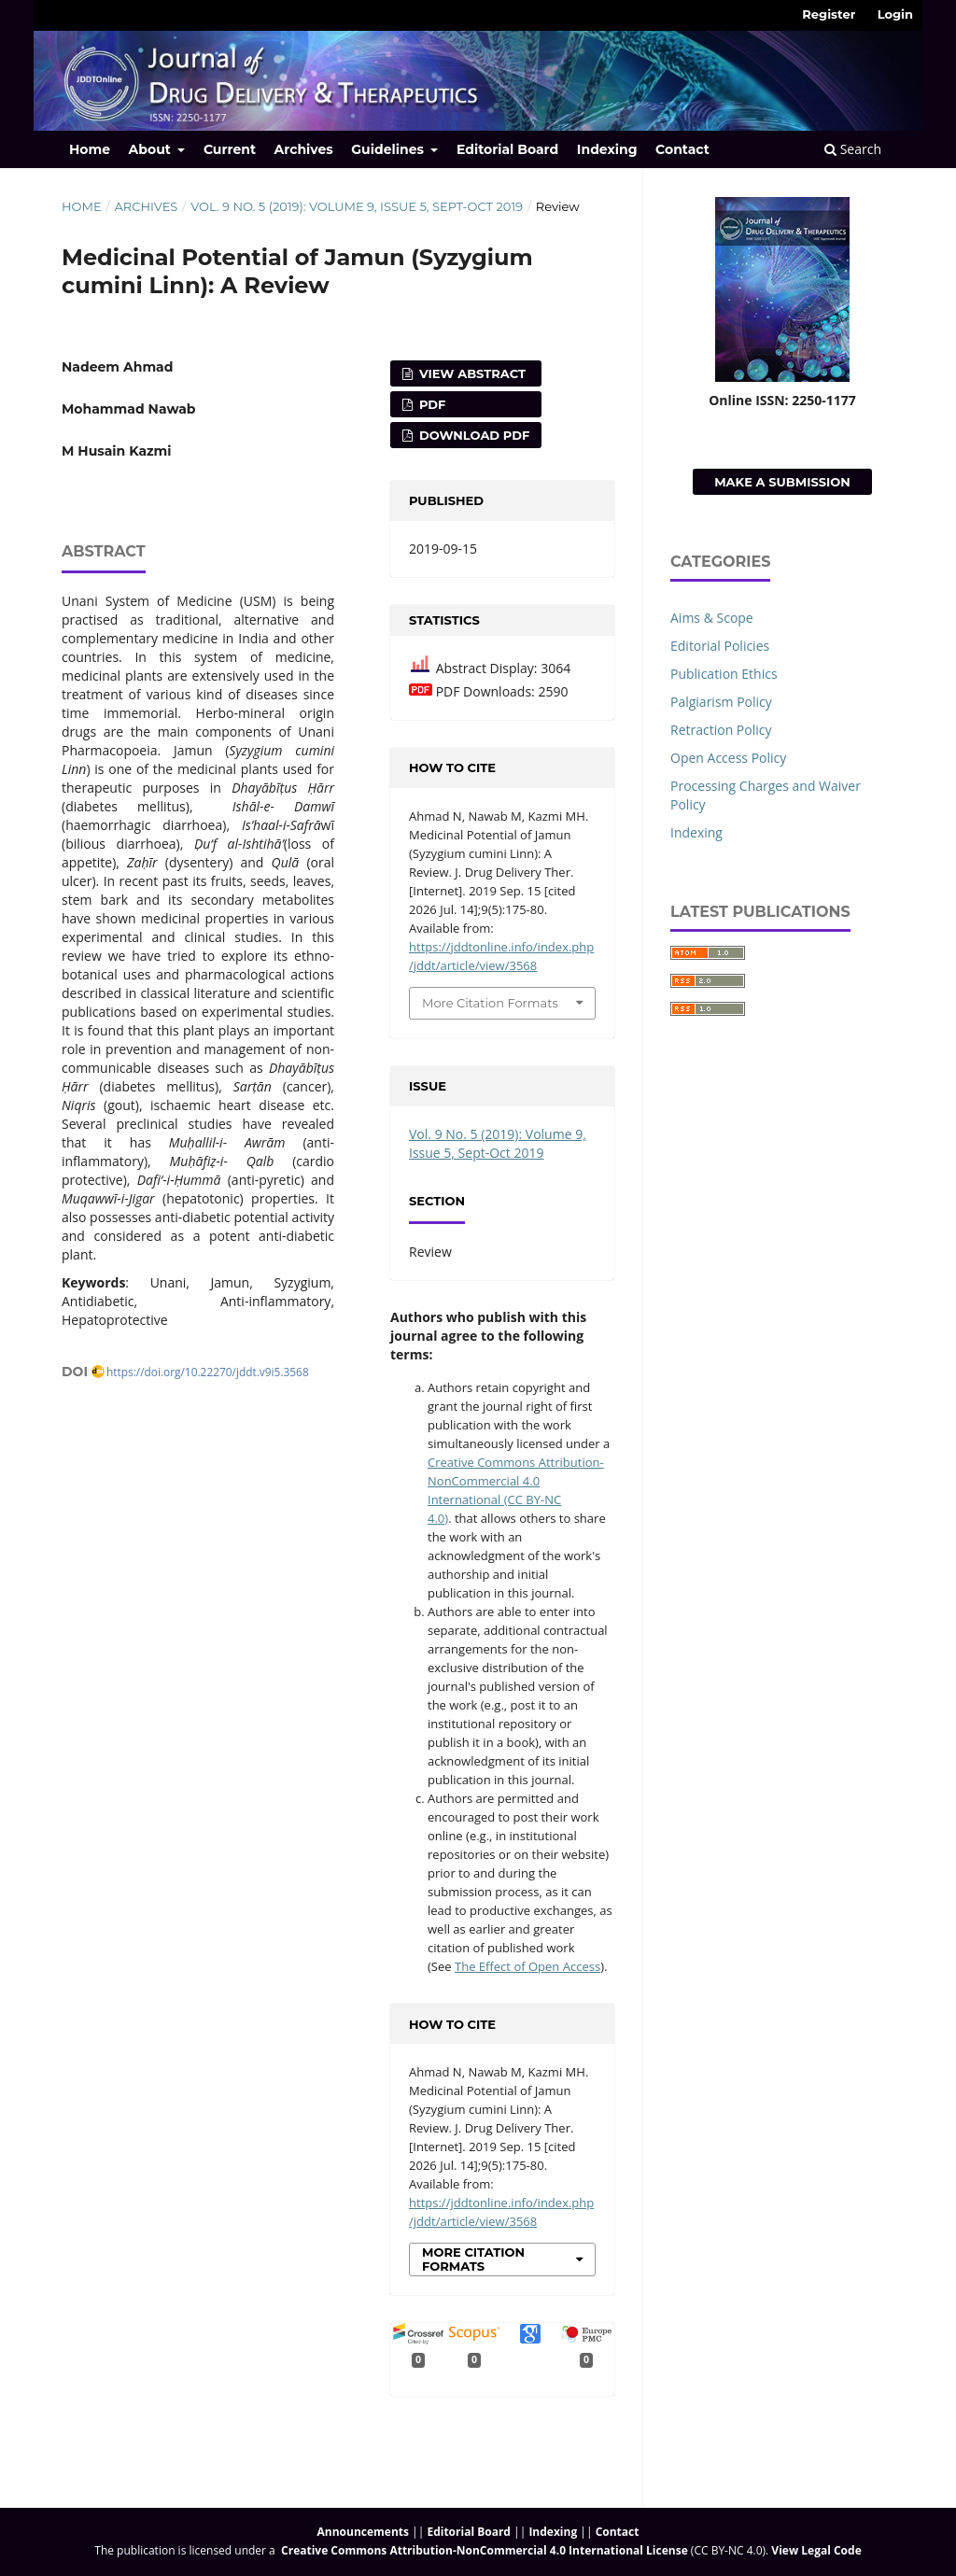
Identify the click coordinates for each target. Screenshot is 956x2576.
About (152, 149)
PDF (430, 404)
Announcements (363, 2532)
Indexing (607, 149)
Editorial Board (507, 149)
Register (828, 14)
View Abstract (470, 373)
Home (89, 149)
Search (852, 149)
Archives (303, 149)
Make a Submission (782, 481)
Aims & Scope (711, 617)
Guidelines (389, 149)
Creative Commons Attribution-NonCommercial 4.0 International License (484, 2550)
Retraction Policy (721, 730)
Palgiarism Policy (721, 702)
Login (895, 14)
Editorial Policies (719, 646)
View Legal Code (816, 2550)
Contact (682, 149)
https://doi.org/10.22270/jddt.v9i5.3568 (207, 1371)
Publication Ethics (724, 674)
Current (230, 149)
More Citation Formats (490, 1002)
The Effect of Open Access (527, 1966)
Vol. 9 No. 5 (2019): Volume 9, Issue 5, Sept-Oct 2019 (356, 206)
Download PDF (472, 435)
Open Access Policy (728, 758)
